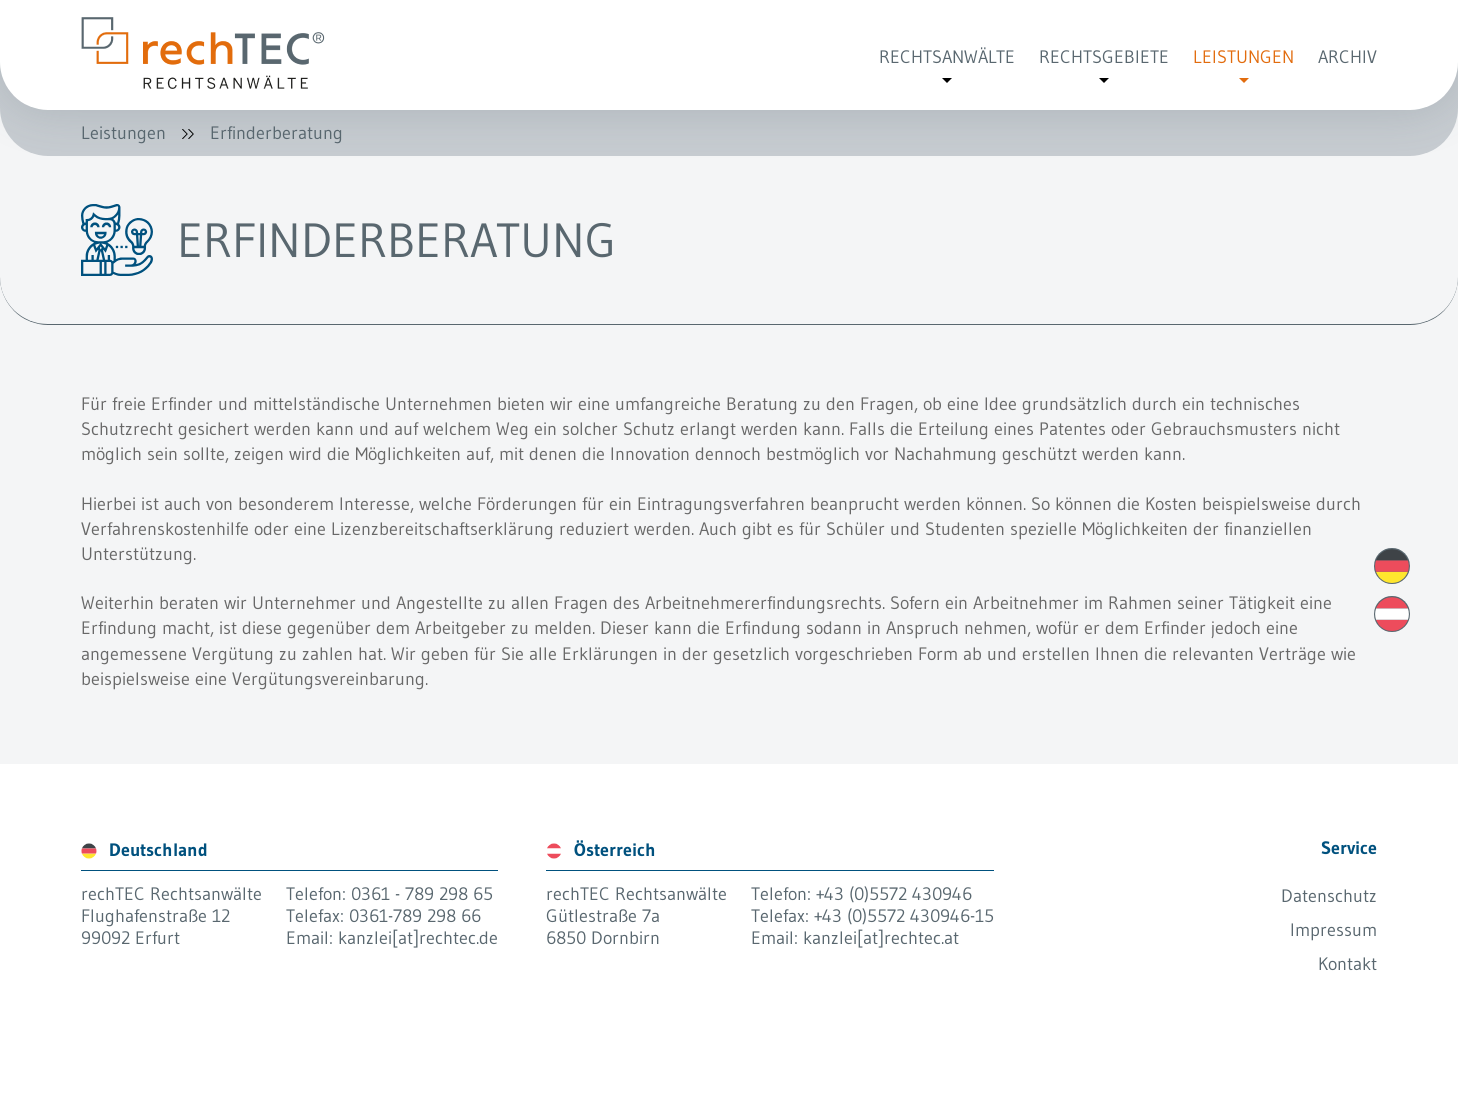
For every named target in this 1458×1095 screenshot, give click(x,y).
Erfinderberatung (276, 133)
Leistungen (123, 133)
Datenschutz (1329, 896)
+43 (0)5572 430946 (894, 894)
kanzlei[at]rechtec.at (881, 938)
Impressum (1333, 930)
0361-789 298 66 (415, 916)
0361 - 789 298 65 (422, 894)
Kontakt (1347, 964)
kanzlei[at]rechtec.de (418, 938)
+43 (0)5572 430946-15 (904, 916)
